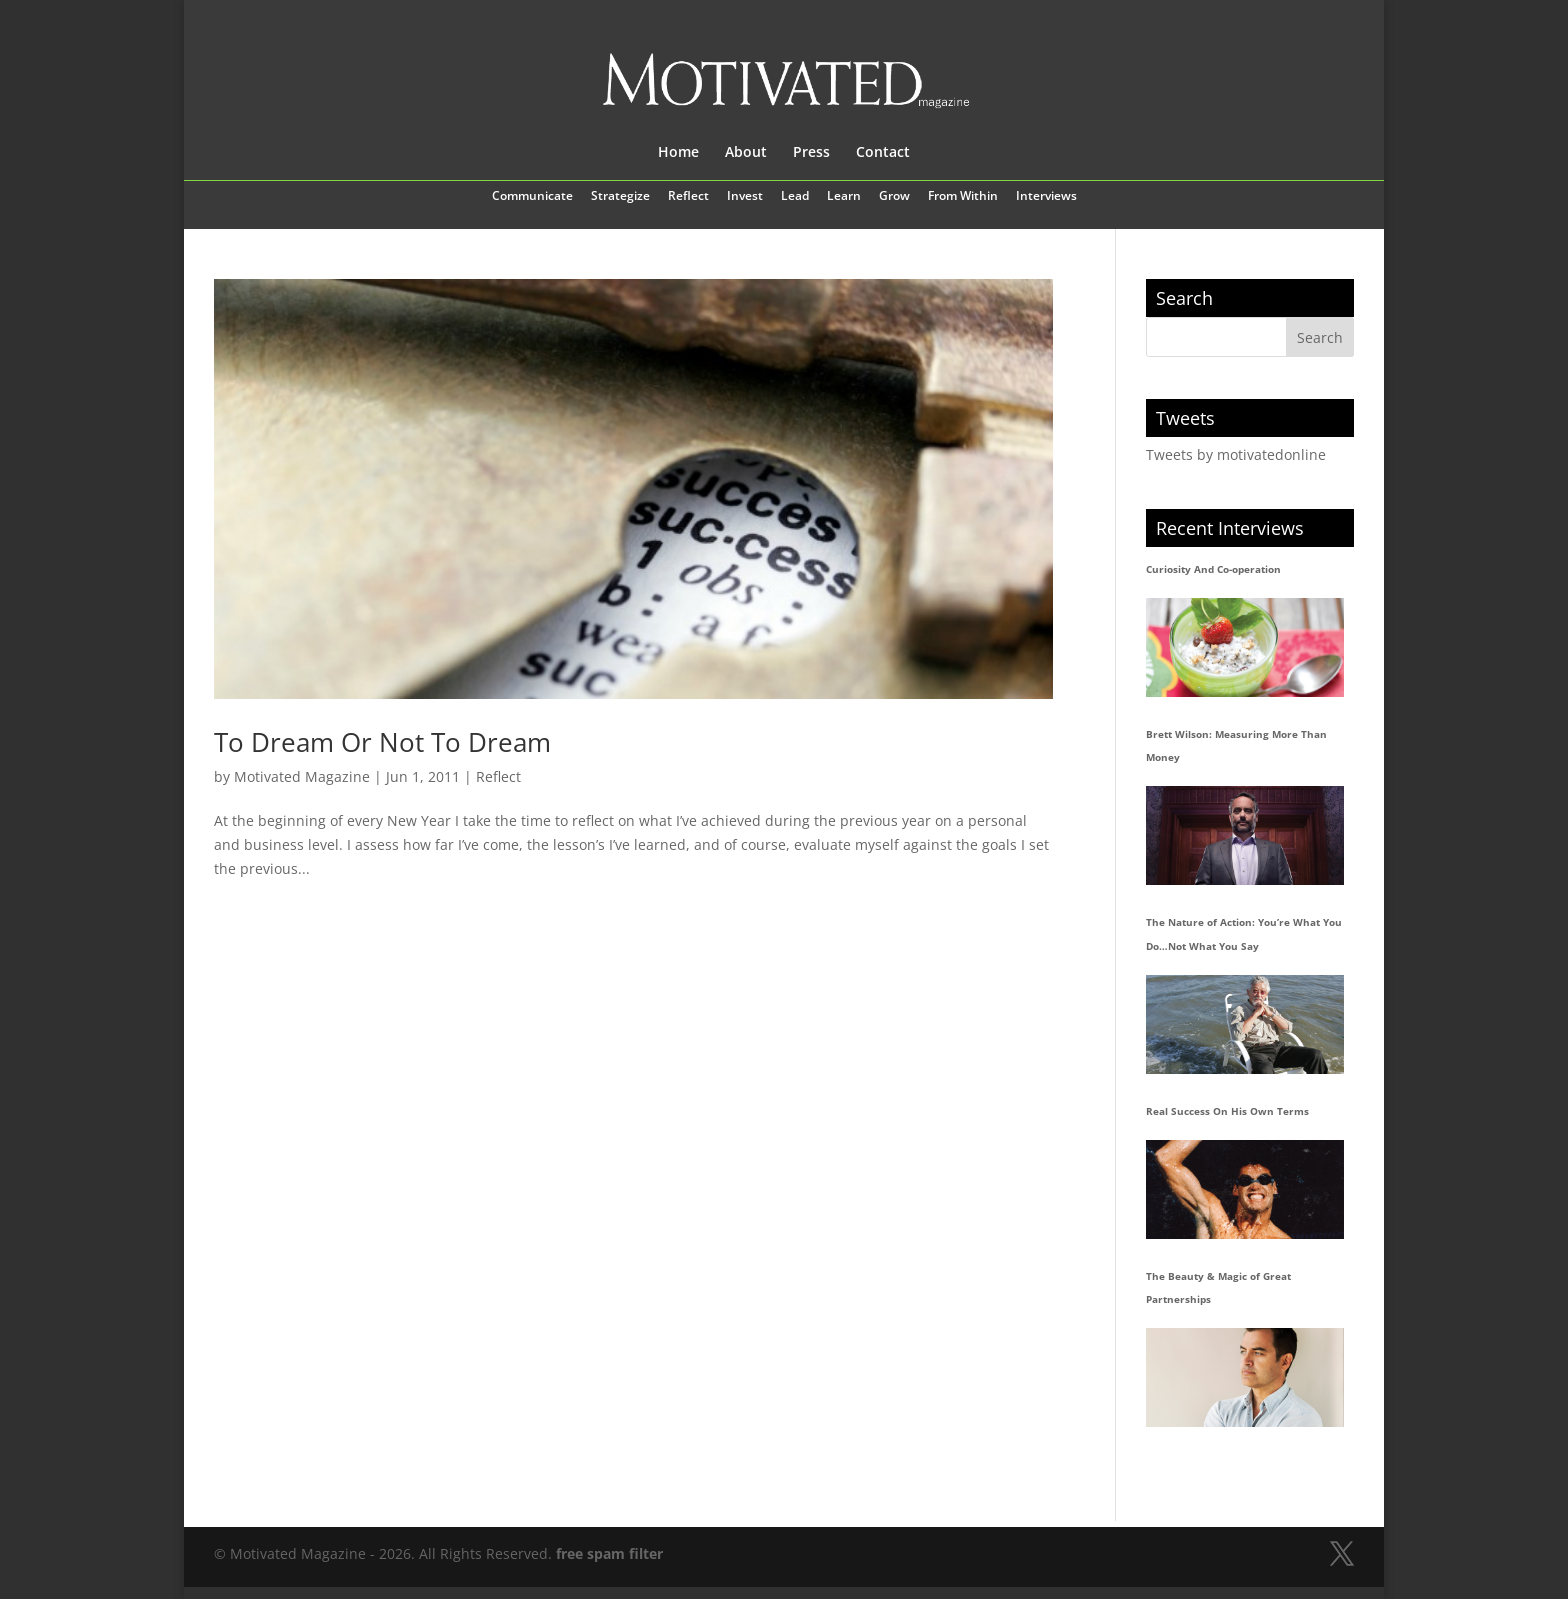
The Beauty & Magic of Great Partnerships (1218, 1288)
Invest (745, 197)
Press (811, 153)
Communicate (532, 197)
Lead (795, 197)
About (746, 153)
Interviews (1046, 197)
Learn (844, 197)
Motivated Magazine (302, 776)
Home (678, 153)
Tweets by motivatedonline (1236, 454)
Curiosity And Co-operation (1213, 569)
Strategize (620, 197)
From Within (963, 197)
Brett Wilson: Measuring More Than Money (1236, 746)
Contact (883, 153)
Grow (894, 197)
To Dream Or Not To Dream (382, 742)
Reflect (688, 197)
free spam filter (609, 1553)
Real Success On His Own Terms (1227, 1111)
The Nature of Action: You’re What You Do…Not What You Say (1244, 934)
